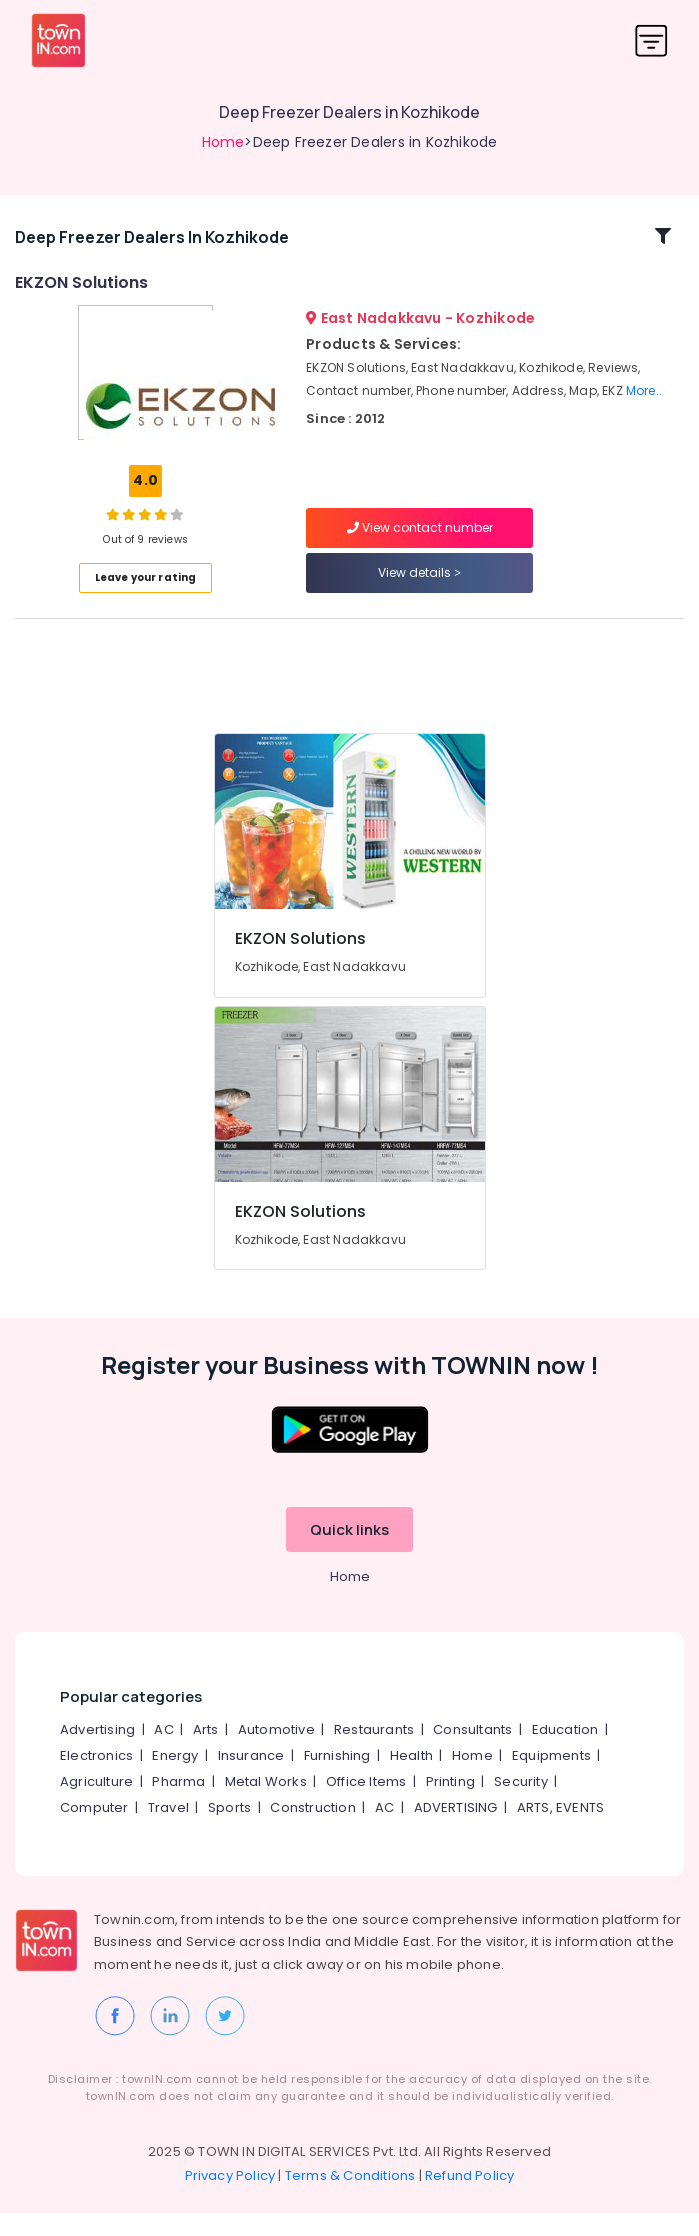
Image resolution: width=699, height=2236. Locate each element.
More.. (644, 401)
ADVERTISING (456, 1830)
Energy (175, 1778)
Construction (312, 1830)
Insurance (251, 1778)
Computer (94, 1830)
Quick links (349, 1552)
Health (411, 1778)
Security (521, 1804)
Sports (229, 1830)
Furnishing (337, 1778)
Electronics (96, 1778)
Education (565, 1752)
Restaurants (374, 1752)
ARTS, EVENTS (560, 1830)
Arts (206, 1752)
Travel (168, 1830)
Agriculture (96, 1804)
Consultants (472, 1752)
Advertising (97, 1752)
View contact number (420, 539)
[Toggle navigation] (651, 40)
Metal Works (266, 1804)
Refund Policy (470, 2198)
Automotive (276, 1752)
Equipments (551, 1778)
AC (163, 1752)
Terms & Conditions (350, 2198)
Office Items (366, 1804)
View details (419, 584)
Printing (451, 1804)
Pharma (178, 1804)
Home (223, 142)
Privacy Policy (230, 2198)
